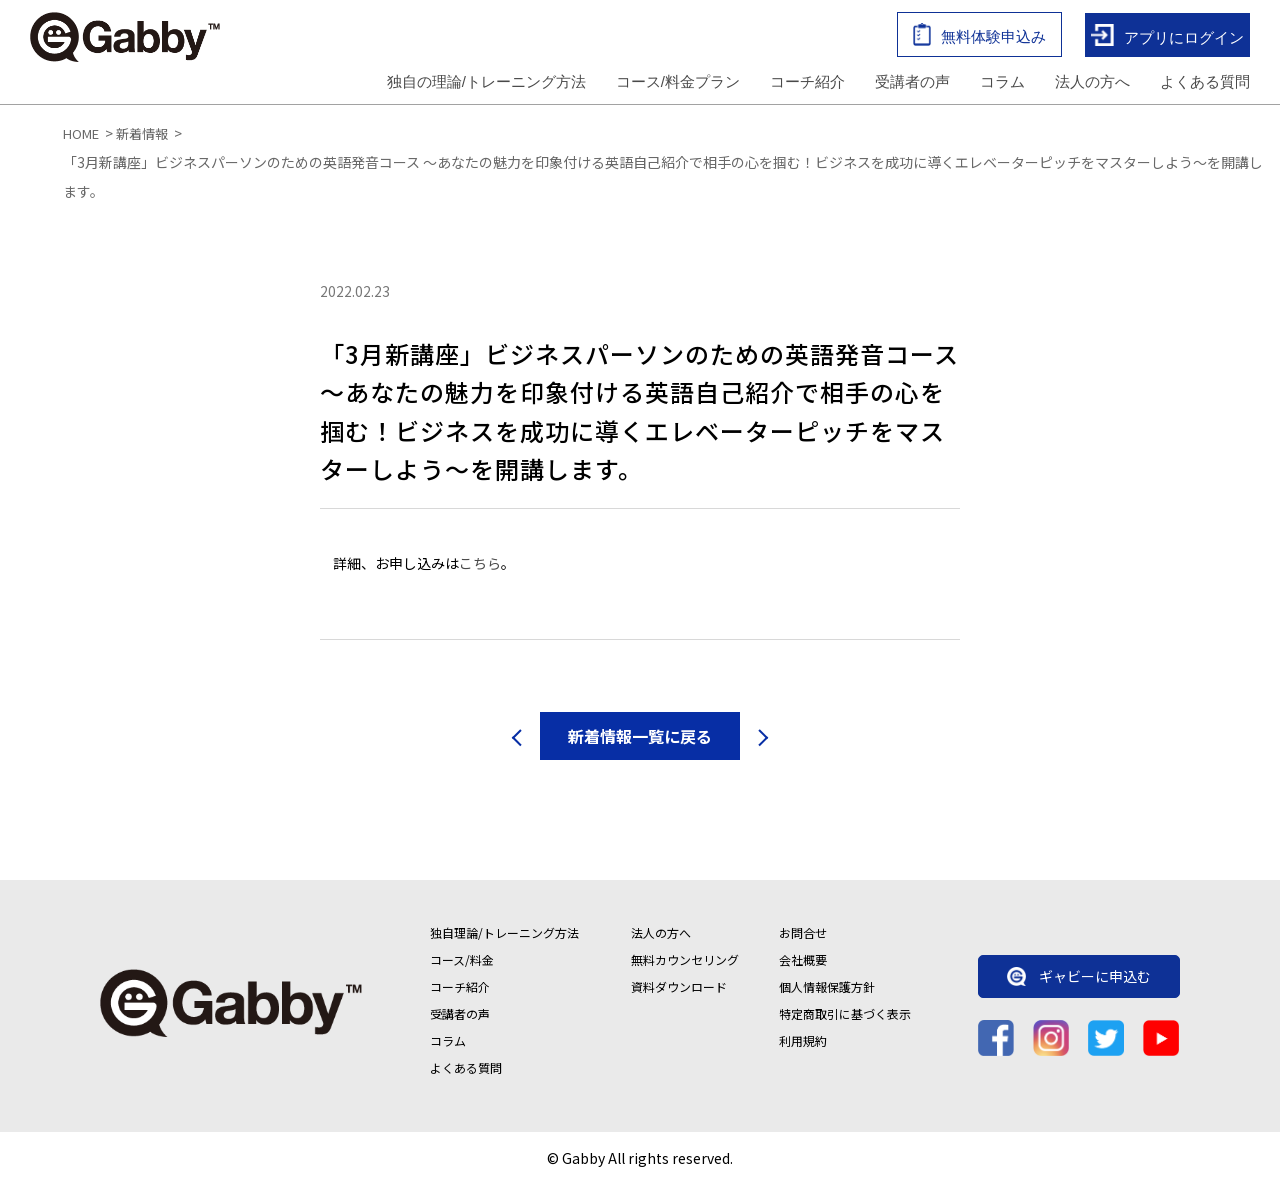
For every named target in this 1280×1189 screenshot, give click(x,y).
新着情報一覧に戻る (640, 740)
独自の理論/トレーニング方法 (486, 83)
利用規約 (803, 1044)
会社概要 (803, 963)
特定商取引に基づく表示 (845, 1017)
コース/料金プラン (678, 83)
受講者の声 (912, 83)
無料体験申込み (979, 36)
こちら (480, 568)
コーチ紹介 (807, 83)
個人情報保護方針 (827, 990)
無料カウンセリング (685, 963)
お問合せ (803, 936)
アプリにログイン (1167, 37)
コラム (1002, 83)
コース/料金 (462, 963)
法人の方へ (1092, 83)
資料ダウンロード (679, 990)
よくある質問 (1205, 83)
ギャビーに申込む (1079, 981)
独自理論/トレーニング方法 (504, 936)
